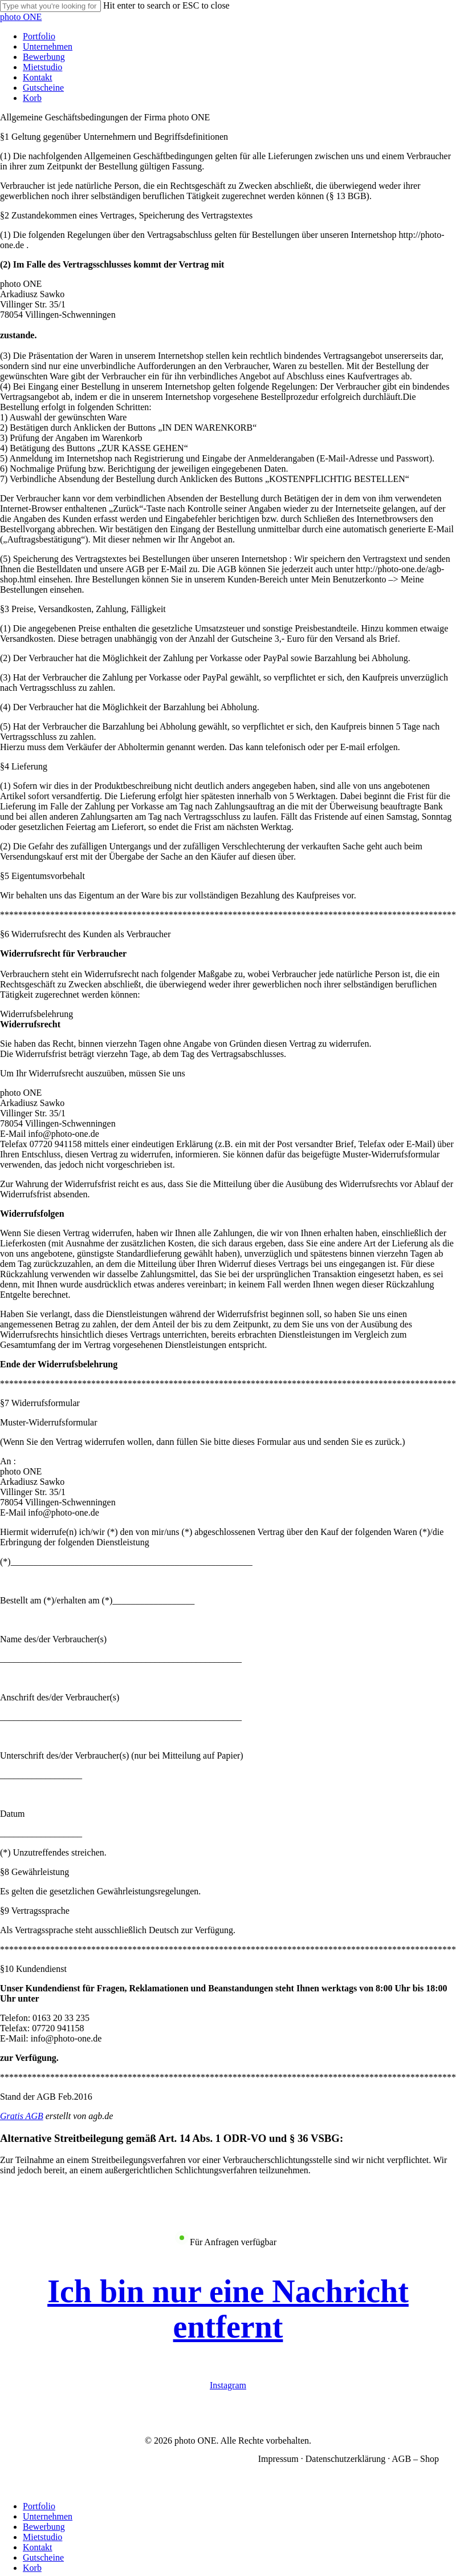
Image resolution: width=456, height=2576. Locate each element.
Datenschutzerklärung (345, 2459)
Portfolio (39, 2506)
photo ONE (21, 17)
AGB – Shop (415, 2459)
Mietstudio (42, 2537)
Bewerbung (44, 2527)
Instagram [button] (228, 2385)
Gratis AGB (21, 2116)
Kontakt (37, 2547)
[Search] (50, 6)
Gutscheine (43, 2557)
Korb (32, 2568)
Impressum (278, 2459)
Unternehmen (47, 2516)
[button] (228, 2309)
